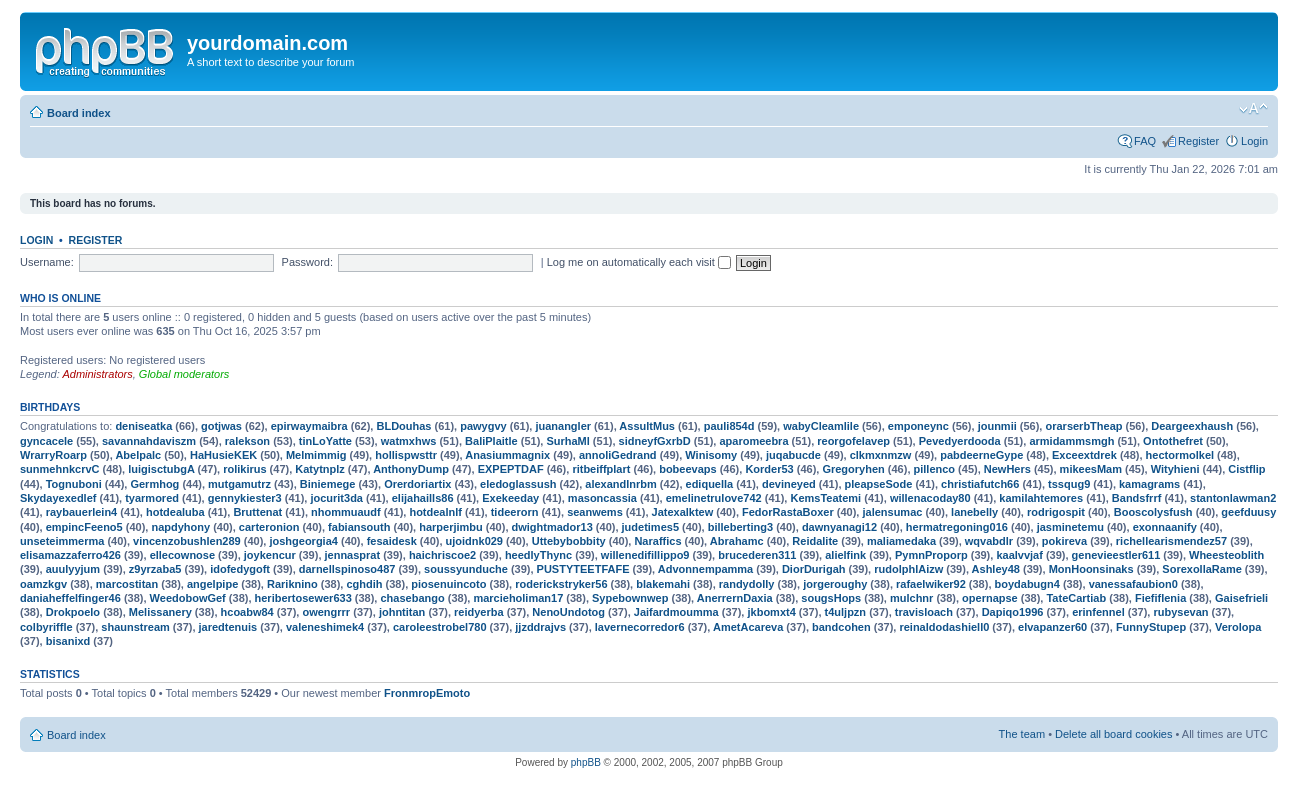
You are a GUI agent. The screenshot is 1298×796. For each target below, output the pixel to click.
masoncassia (602, 498)
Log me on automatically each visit (639, 262)
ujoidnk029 (474, 541)
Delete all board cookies (1113, 734)
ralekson (247, 441)
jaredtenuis (228, 627)
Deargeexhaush (1192, 426)
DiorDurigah (814, 569)
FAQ (1145, 141)
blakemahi (663, 584)
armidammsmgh (1071, 441)
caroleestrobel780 (440, 627)
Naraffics (657, 541)
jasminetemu (1070, 527)
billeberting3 (740, 527)
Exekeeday (510, 498)
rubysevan (1180, 612)
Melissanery (160, 612)
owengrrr (326, 612)
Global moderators (184, 374)
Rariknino (292, 584)
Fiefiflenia (1160, 598)
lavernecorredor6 (640, 627)
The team (1022, 734)
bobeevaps (687, 469)
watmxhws (409, 441)
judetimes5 (650, 527)
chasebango (412, 598)
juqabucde (793, 455)
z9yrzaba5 (155, 569)
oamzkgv (43, 584)
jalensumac (892, 512)
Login (1254, 141)
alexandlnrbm (621, 484)
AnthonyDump (411, 469)
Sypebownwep (630, 598)
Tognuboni (74, 484)
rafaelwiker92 (931, 584)
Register (1198, 141)
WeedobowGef (188, 598)
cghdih (364, 584)
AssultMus (647, 426)
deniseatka (143, 426)
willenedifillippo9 (645, 555)
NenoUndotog (568, 612)
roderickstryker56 (561, 584)
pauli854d (729, 426)
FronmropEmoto (427, 693)
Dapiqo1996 (1013, 612)
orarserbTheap (1083, 426)
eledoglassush (518, 484)
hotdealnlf (435, 512)
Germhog (154, 484)
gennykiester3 (245, 498)
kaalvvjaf (1019, 555)
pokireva (1064, 541)
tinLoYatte (325, 441)
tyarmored (152, 498)
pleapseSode (879, 484)
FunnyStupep (1151, 627)
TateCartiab (1076, 598)
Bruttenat (257, 512)
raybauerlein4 (82, 512)
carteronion (269, 527)
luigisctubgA (161, 469)
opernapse (990, 598)
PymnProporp (931, 555)
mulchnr (911, 598)
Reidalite (815, 541)
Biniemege (328, 484)
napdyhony (180, 527)
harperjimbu (451, 527)
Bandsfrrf (1137, 498)
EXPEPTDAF (511, 469)
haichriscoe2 (442, 555)
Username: (47, 262)
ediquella (710, 484)
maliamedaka (901, 541)
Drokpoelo (73, 612)
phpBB (586, 762)
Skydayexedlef (58, 498)
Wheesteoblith (1226, 555)
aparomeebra (753, 441)
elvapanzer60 (1052, 627)
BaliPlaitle (491, 441)
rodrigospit (1056, 512)
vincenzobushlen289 (187, 541)
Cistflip (1246, 469)
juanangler (563, 426)
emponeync (918, 426)
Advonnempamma (705, 569)
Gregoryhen (853, 469)
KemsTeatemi (825, 498)
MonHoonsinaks (1091, 569)
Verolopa (1238, 627)
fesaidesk (392, 541)
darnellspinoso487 (347, 569)
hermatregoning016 (957, 527)
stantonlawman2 (1233, 498)
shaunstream (135, 627)
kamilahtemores (1041, 498)
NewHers (1007, 469)
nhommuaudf (346, 512)
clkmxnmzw (881, 455)
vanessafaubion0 (1133, 584)
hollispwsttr (406, 455)
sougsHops (831, 598)
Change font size (1253, 109)
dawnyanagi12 (839, 527)
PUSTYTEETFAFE (583, 569)
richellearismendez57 (1171, 541)
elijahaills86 (423, 498)
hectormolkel (1180, 455)
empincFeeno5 (84, 527)
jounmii (997, 426)
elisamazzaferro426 (70, 555)
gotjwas (221, 426)
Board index (79, 113)
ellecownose (182, 555)
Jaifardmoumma (676, 612)
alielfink (845, 555)
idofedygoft (240, 569)
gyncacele (46, 441)
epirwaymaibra (309, 426)
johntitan (402, 612)
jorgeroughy (835, 584)
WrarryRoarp (53, 455)
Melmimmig (316, 455)
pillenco (935, 469)
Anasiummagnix (507, 455)
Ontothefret (1173, 441)
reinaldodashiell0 (944, 627)
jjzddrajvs (540, 627)
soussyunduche (466, 569)
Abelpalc (138, 455)
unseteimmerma (62, 541)
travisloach (924, 612)
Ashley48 (996, 569)
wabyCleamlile (821, 426)
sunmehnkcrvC (59, 469)
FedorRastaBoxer (788, 512)
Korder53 (769, 469)
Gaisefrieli (1241, 598)
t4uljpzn (846, 612)
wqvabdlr (989, 541)
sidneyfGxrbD (655, 441)
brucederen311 (757, 555)
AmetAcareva (748, 627)
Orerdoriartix (417, 484)
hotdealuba (175, 512)
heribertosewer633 (303, 598)
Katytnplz (320, 469)
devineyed (789, 484)
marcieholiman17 (518, 598)
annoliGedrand (618, 455)
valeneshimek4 (325, 627)
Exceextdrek (1084, 455)
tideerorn (515, 512)
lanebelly (974, 512)
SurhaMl (567, 441)
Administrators (97, 374)
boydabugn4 (1027, 584)
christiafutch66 (980, 484)
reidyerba (479, 612)
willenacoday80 (930, 498)
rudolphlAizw (908, 569)
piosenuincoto (448, 584)
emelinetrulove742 (714, 498)
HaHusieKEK (223, 455)
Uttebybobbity (569, 541)
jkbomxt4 (771, 612)
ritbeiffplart (601, 469)
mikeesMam (1091, 469)
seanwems (595, 512)
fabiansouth (359, 527)
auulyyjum (73, 569)
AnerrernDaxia (735, 598)
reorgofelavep (853, 441)
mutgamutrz (239, 484)
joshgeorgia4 (303, 541)
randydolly (747, 584)
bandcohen (841, 627)
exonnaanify (1165, 527)
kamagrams (1149, 484)
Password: (307, 262)
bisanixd (68, 641)
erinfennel (1098, 612)
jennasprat (353, 555)
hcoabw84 (247, 612)
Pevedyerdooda (960, 441)
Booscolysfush (1153, 512)
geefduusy (1248, 512)
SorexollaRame (1201, 569)
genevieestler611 (1116, 555)
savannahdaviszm (149, 441)
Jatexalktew (683, 512)
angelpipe (212, 584)
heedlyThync (538, 555)
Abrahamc (737, 541)
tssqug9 (1069, 484)
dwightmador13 (552, 527)
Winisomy (711, 455)
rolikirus (244, 469)
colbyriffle (46, 627)
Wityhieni (1175, 469)
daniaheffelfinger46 (70, 598)
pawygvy (483, 426)
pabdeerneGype (981, 455)
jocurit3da (336, 498)
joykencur (270, 555)
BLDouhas (403, 426)
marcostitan (127, 584)
